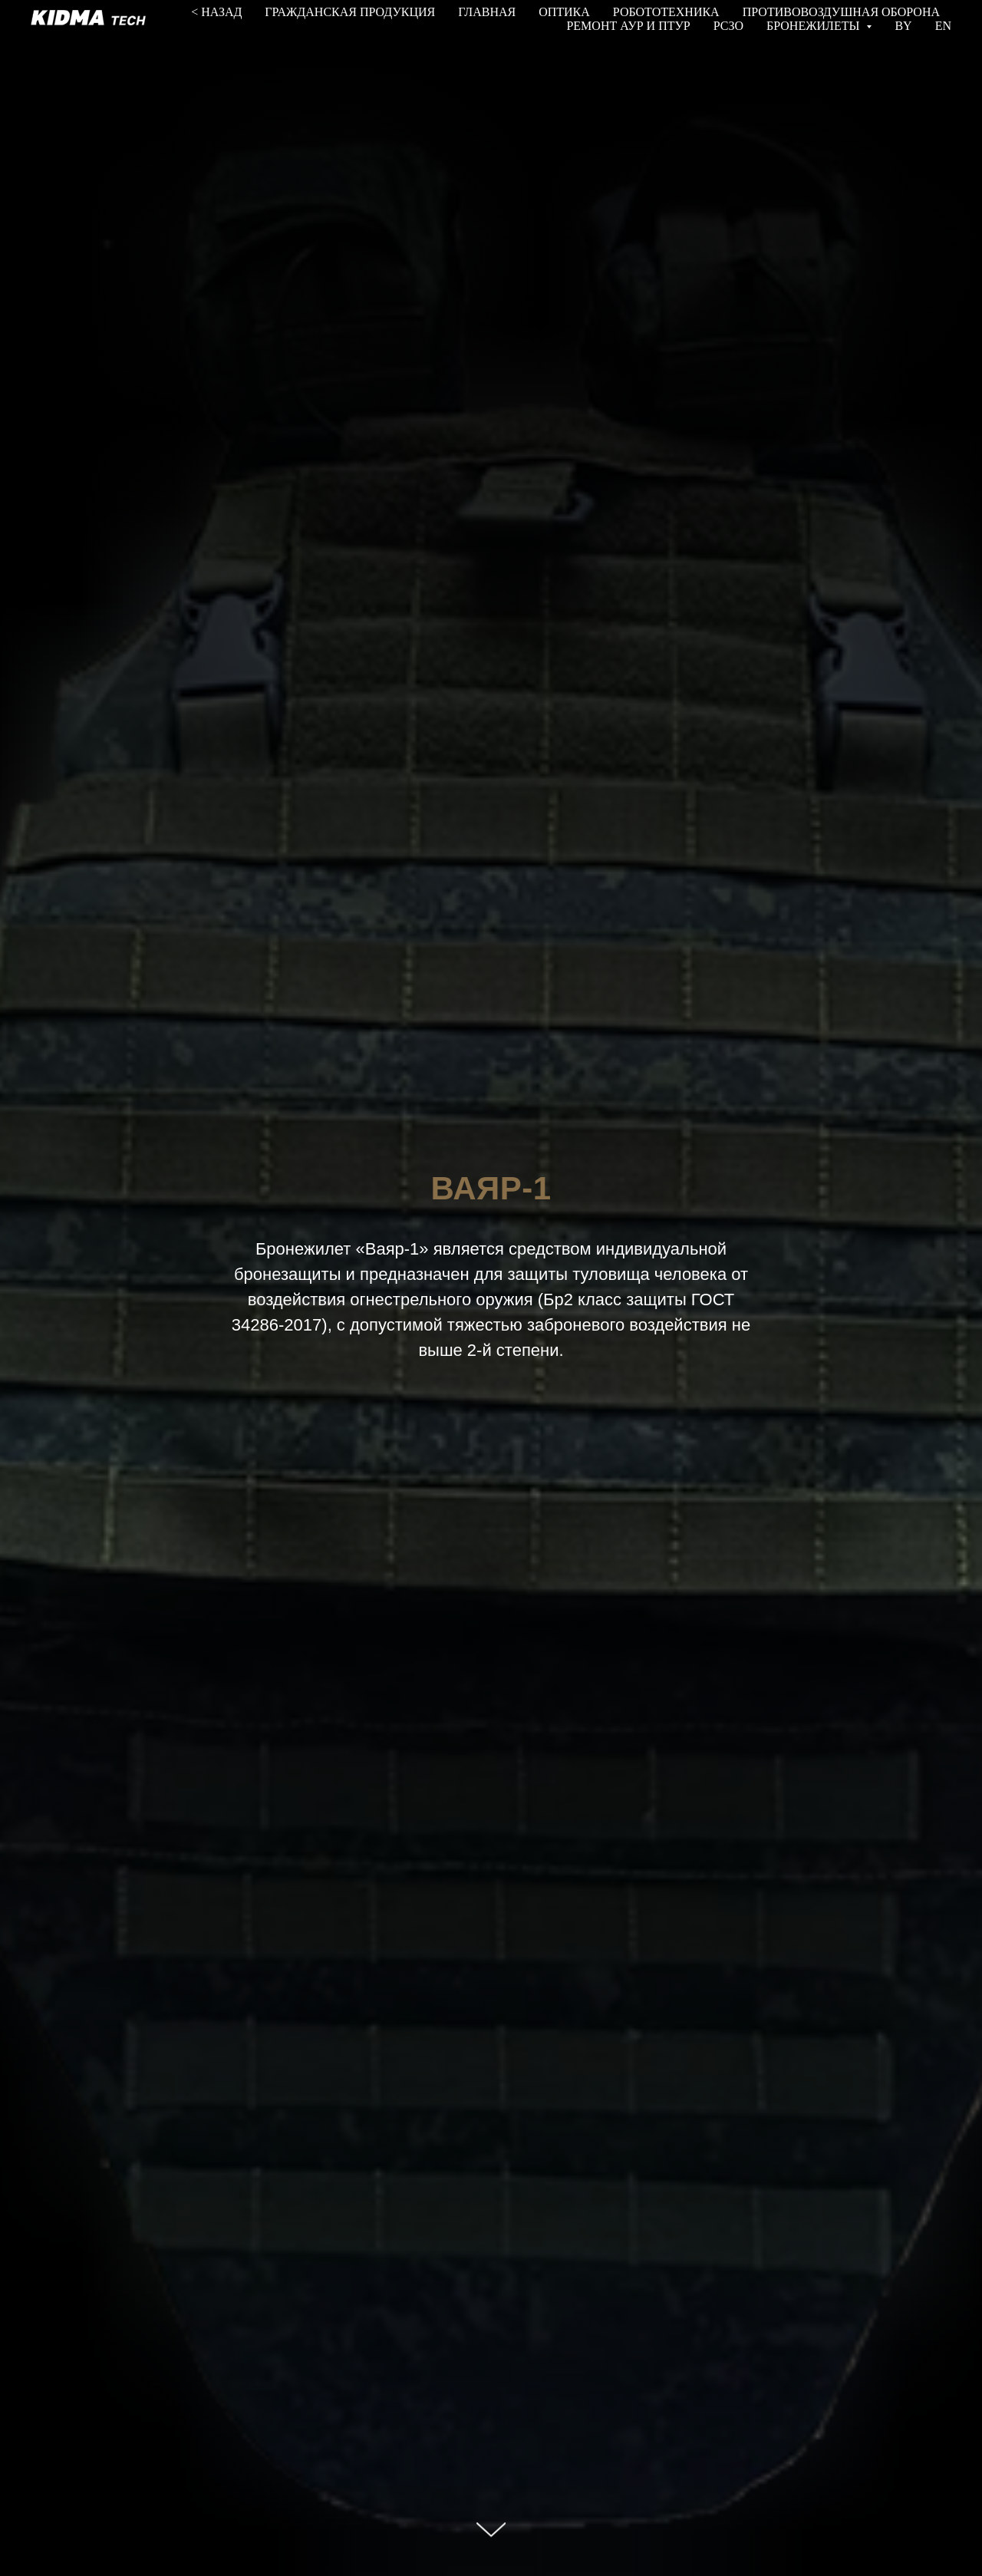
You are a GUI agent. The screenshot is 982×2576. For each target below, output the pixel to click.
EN (943, 25)
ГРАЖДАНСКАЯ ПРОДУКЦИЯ (350, 11)
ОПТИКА (564, 11)
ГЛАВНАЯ (487, 11)
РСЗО (728, 25)
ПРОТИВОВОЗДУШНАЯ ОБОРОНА (841, 11)
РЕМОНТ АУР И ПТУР (628, 25)
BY (903, 25)
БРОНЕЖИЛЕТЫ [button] (814, 25)
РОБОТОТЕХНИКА (666, 11)
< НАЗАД (216, 11)
